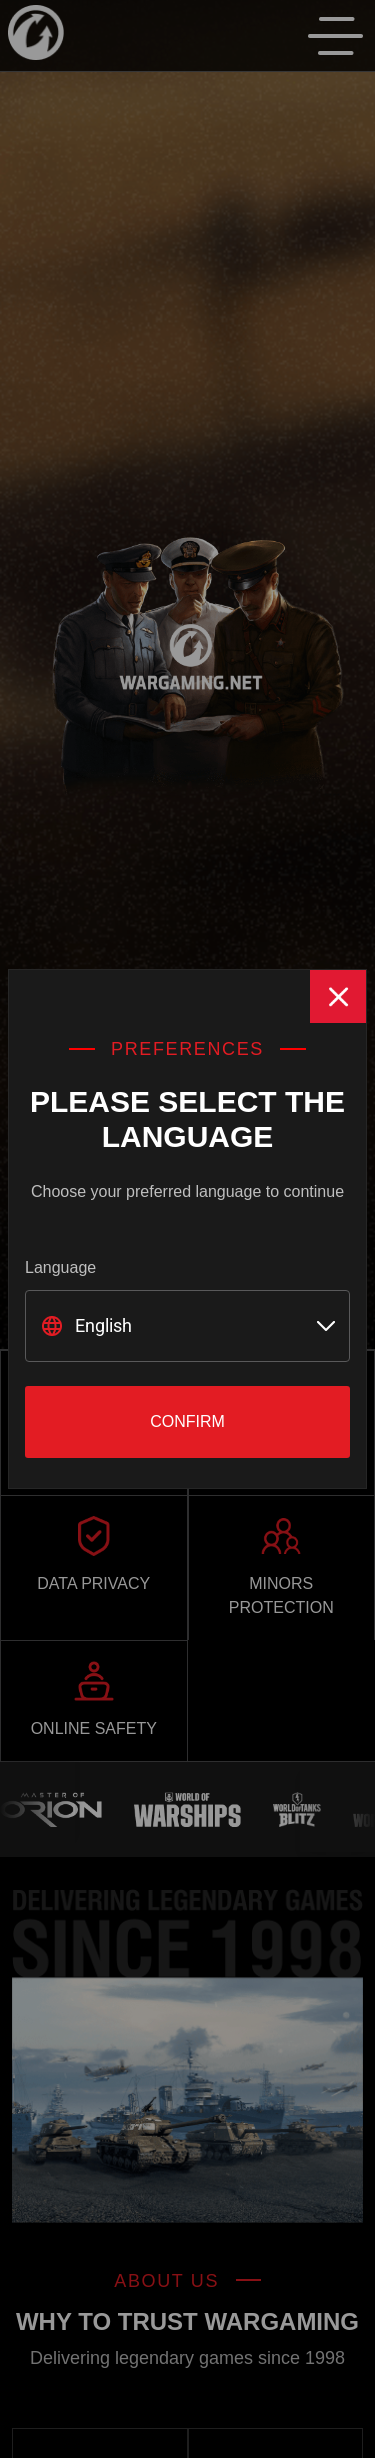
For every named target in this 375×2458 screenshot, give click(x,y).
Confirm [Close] (187, 1421)
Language (60, 1267)
